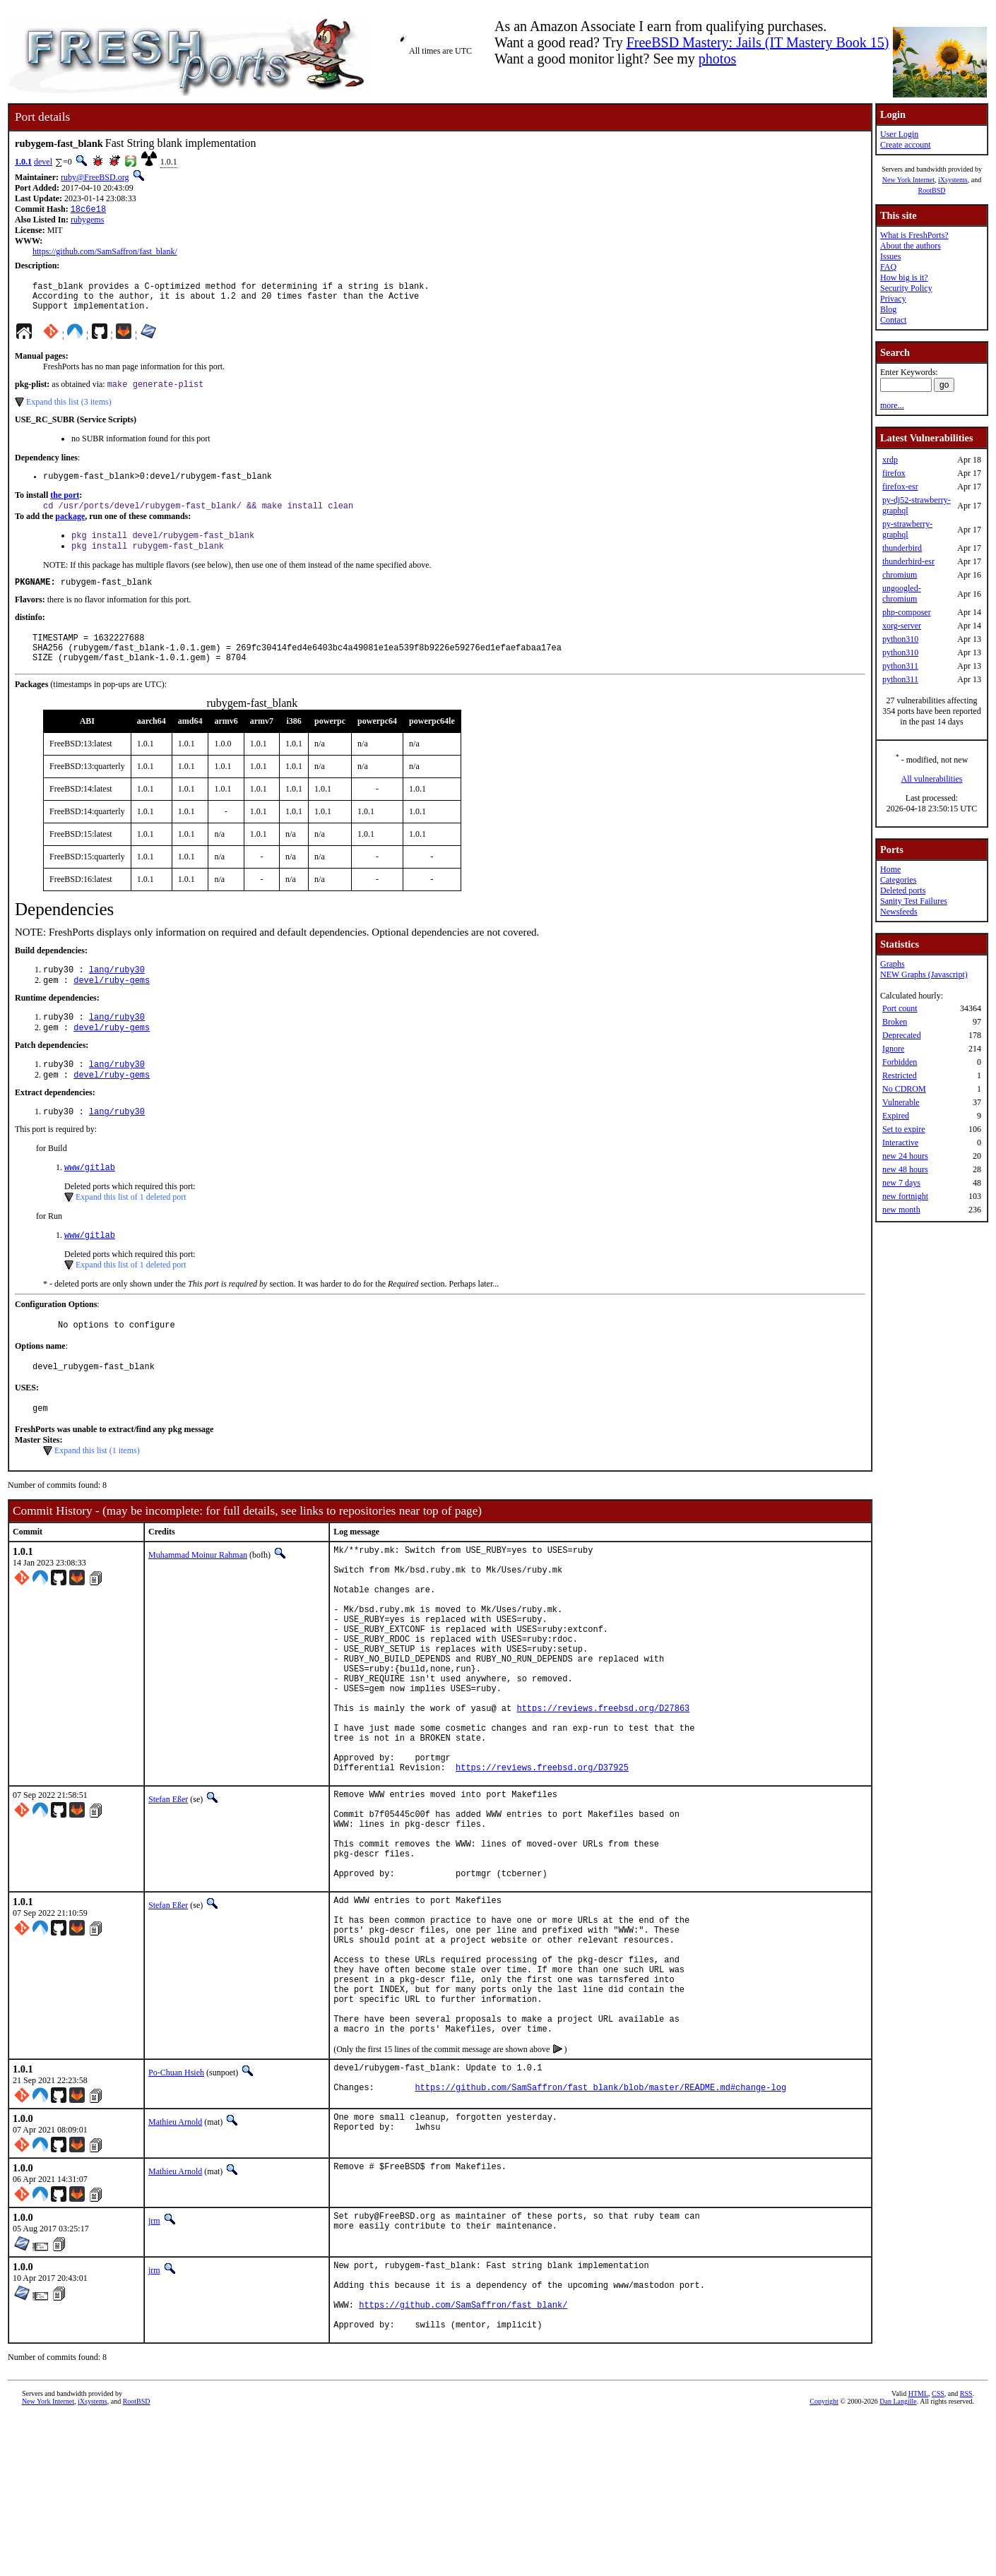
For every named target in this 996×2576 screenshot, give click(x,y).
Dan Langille (897, 2560)
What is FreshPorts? (914, 235)
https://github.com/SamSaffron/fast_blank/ (104, 253)
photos (717, 58)
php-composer (906, 612)
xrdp (890, 460)
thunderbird (902, 548)
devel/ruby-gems (111, 1007)
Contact (893, 320)
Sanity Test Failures (913, 901)
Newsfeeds (899, 912)
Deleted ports (902, 890)
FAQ (888, 267)
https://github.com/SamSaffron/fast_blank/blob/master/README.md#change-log (600, 2234)
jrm (154, 2365)
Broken (894, 1022)
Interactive (900, 1142)
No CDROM (904, 1089)
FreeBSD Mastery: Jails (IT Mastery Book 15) (758, 42)
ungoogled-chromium (901, 593)
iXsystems (953, 180)
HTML (918, 2552)
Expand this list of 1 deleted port (131, 1232)
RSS (966, 2552)
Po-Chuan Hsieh (176, 2213)
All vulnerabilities (932, 779)
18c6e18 (88, 210)
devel (43, 162)
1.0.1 (23, 162)
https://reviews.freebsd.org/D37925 (542, 1859)
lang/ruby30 (117, 995)
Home (890, 869)
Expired (895, 1116)
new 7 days (901, 1183)
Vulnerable (901, 1102)
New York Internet (908, 180)
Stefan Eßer (168, 1891)
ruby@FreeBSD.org (95, 177)
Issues (890, 256)
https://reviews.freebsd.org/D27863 (602, 1787)
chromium (899, 575)
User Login (899, 134)
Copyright (824, 2560)
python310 (900, 639)
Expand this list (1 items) (97, 1493)
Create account (905, 145)
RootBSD (932, 190)
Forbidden (899, 1062)
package (70, 529)
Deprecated (901, 1035)
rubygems (87, 221)
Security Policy (906, 288)
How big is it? (904, 277)
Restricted (899, 1075)
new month (901, 1210)
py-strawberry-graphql (907, 529)
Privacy (893, 299)
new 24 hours (905, 1156)
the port (64, 506)
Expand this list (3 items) (69, 411)
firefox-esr (900, 486)
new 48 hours (905, 1169)
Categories (898, 880)
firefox (894, 473)
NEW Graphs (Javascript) (924, 974)
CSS (938, 2552)
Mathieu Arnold (175, 2266)
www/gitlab (89, 1202)
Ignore (893, 1049)
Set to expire (903, 1129)
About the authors (910, 246)
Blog (888, 309)
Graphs (892, 964)
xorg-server (901, 626)
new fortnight (905, 1196)
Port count (900, 1008)
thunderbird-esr (908, 561)
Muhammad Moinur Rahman (197, 1598)
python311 (900, 666)
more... (892, 405)
